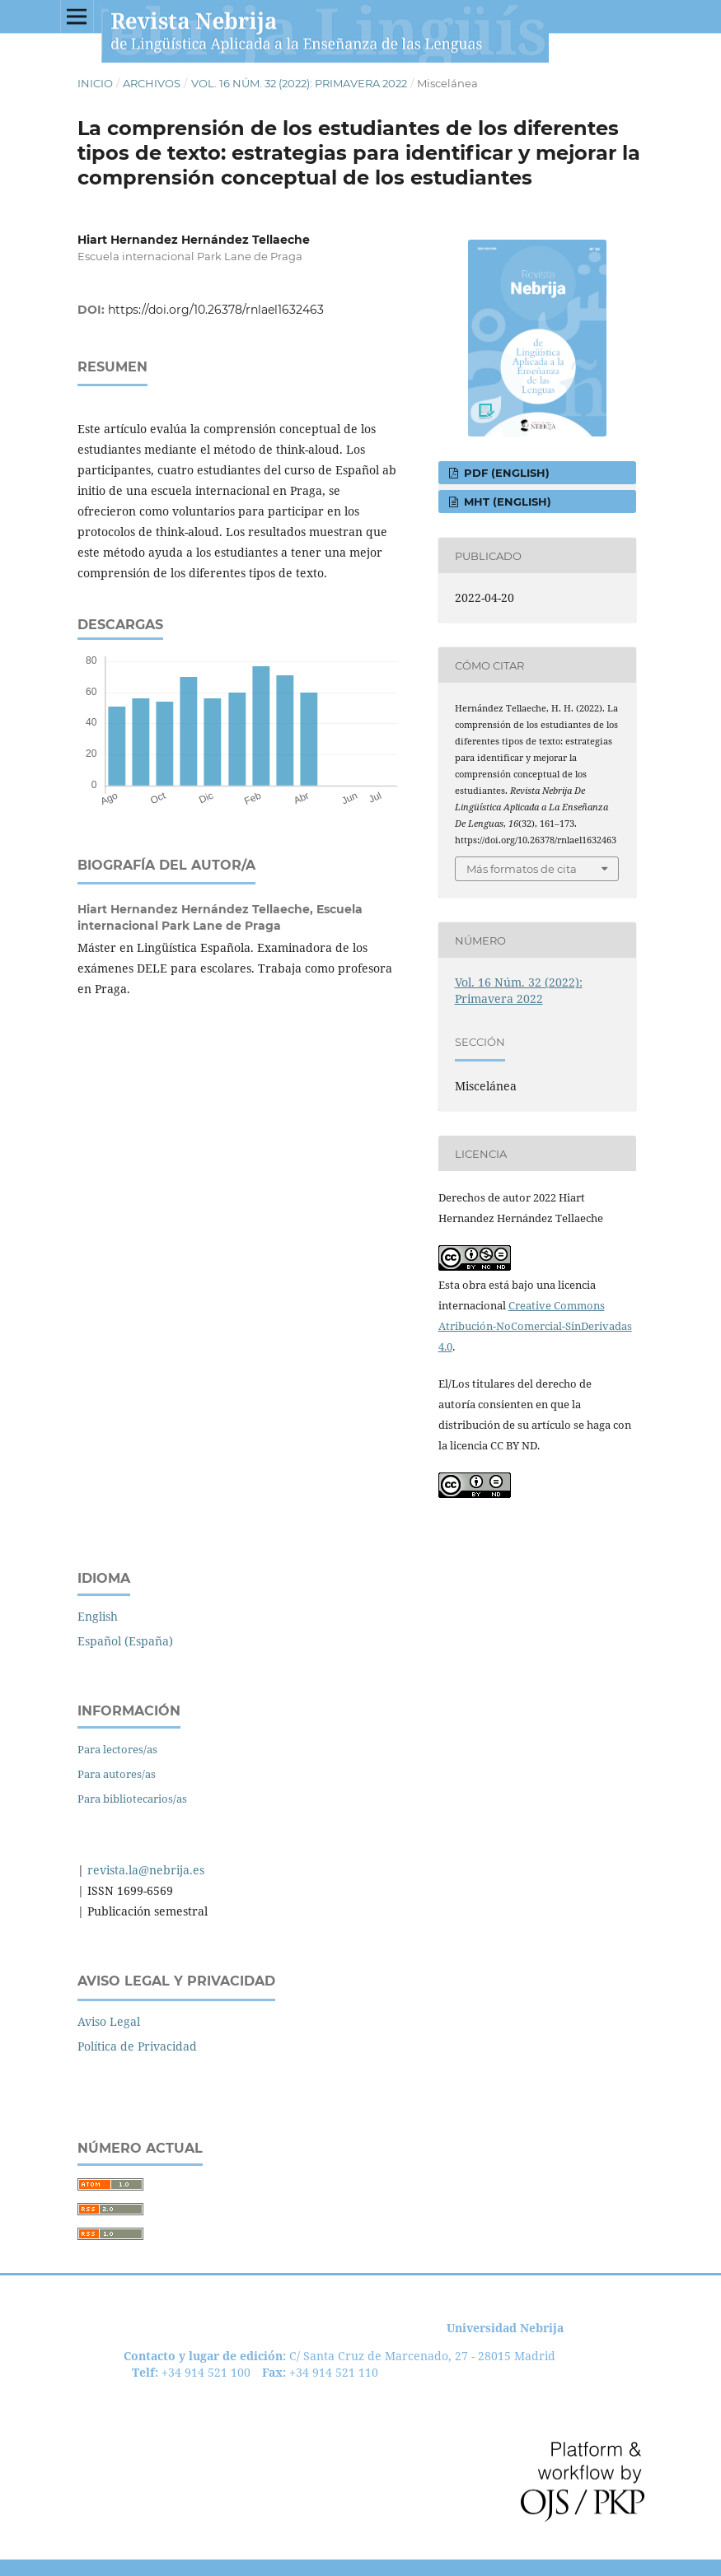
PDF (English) (505, 472)
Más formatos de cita (521, 868)
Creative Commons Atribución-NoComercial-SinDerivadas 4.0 (535, 1326)
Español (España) (125, 1641)
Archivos (151, 83)
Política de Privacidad (137, 2046)
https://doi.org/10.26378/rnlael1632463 (216, 309)
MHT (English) (506, 501)
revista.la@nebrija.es (144, 1870)
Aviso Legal (108, 2021)
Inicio (95, 83)
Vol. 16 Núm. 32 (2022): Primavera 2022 (299, 83)
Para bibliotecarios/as (132, 1798)
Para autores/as (116, 1773)
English (97, 1616)
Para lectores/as (117, 1749)
